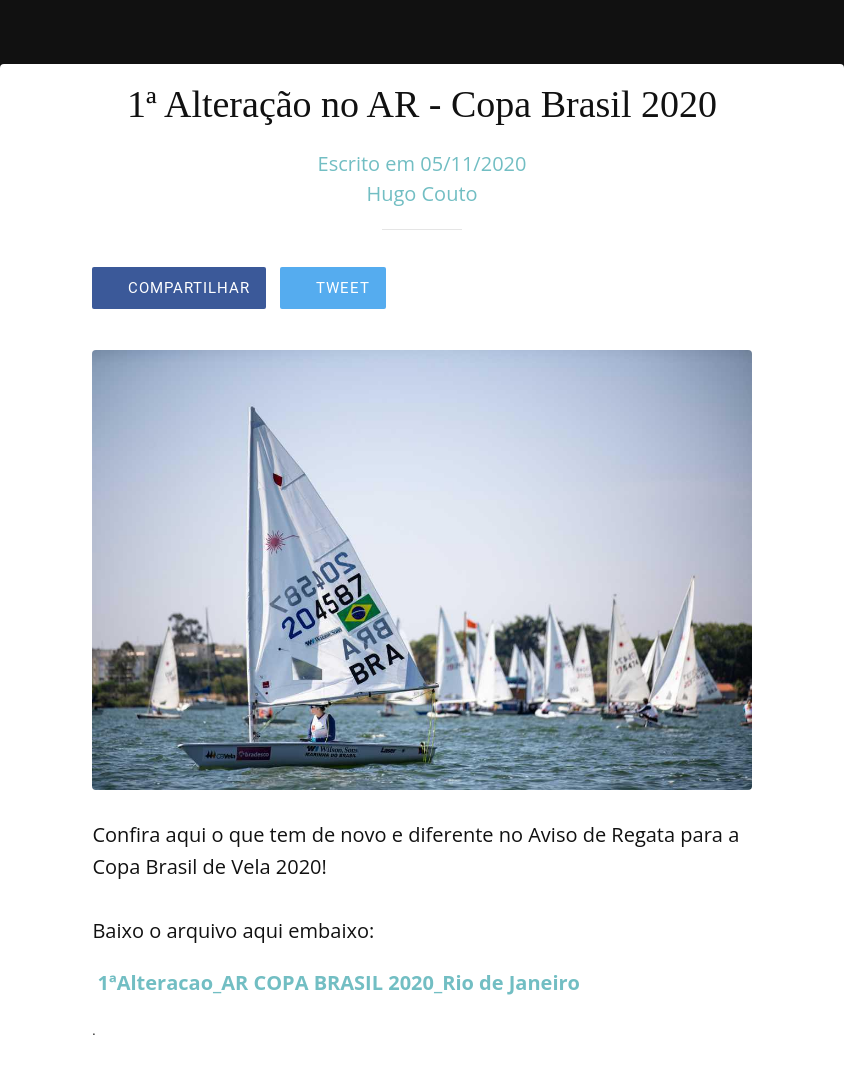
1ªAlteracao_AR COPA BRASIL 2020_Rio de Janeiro (339, 982)
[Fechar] (32, 32)
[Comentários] (728, 290)
